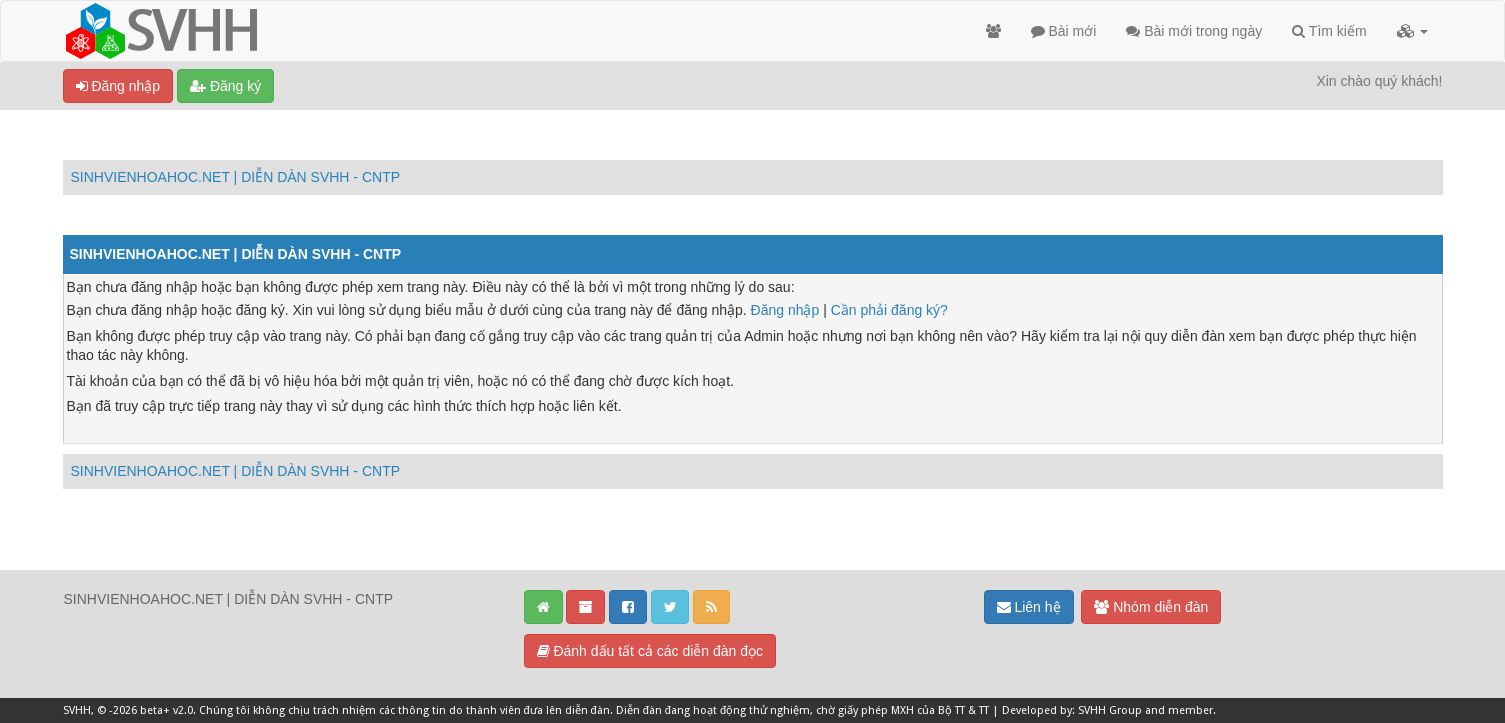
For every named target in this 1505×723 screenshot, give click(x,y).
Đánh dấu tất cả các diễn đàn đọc (650, 651)
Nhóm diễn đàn (1151, 607)
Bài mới (1064, 31)
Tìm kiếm (1329, 31)
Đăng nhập (118, 86)
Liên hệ (1029, 607)
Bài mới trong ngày (1194, 31)
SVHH (77, 710)
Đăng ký (225, 86)
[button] (1412, 31)
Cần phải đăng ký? (889, 310)
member (1190, 710)
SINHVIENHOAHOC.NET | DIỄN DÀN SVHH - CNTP (236, 177)
